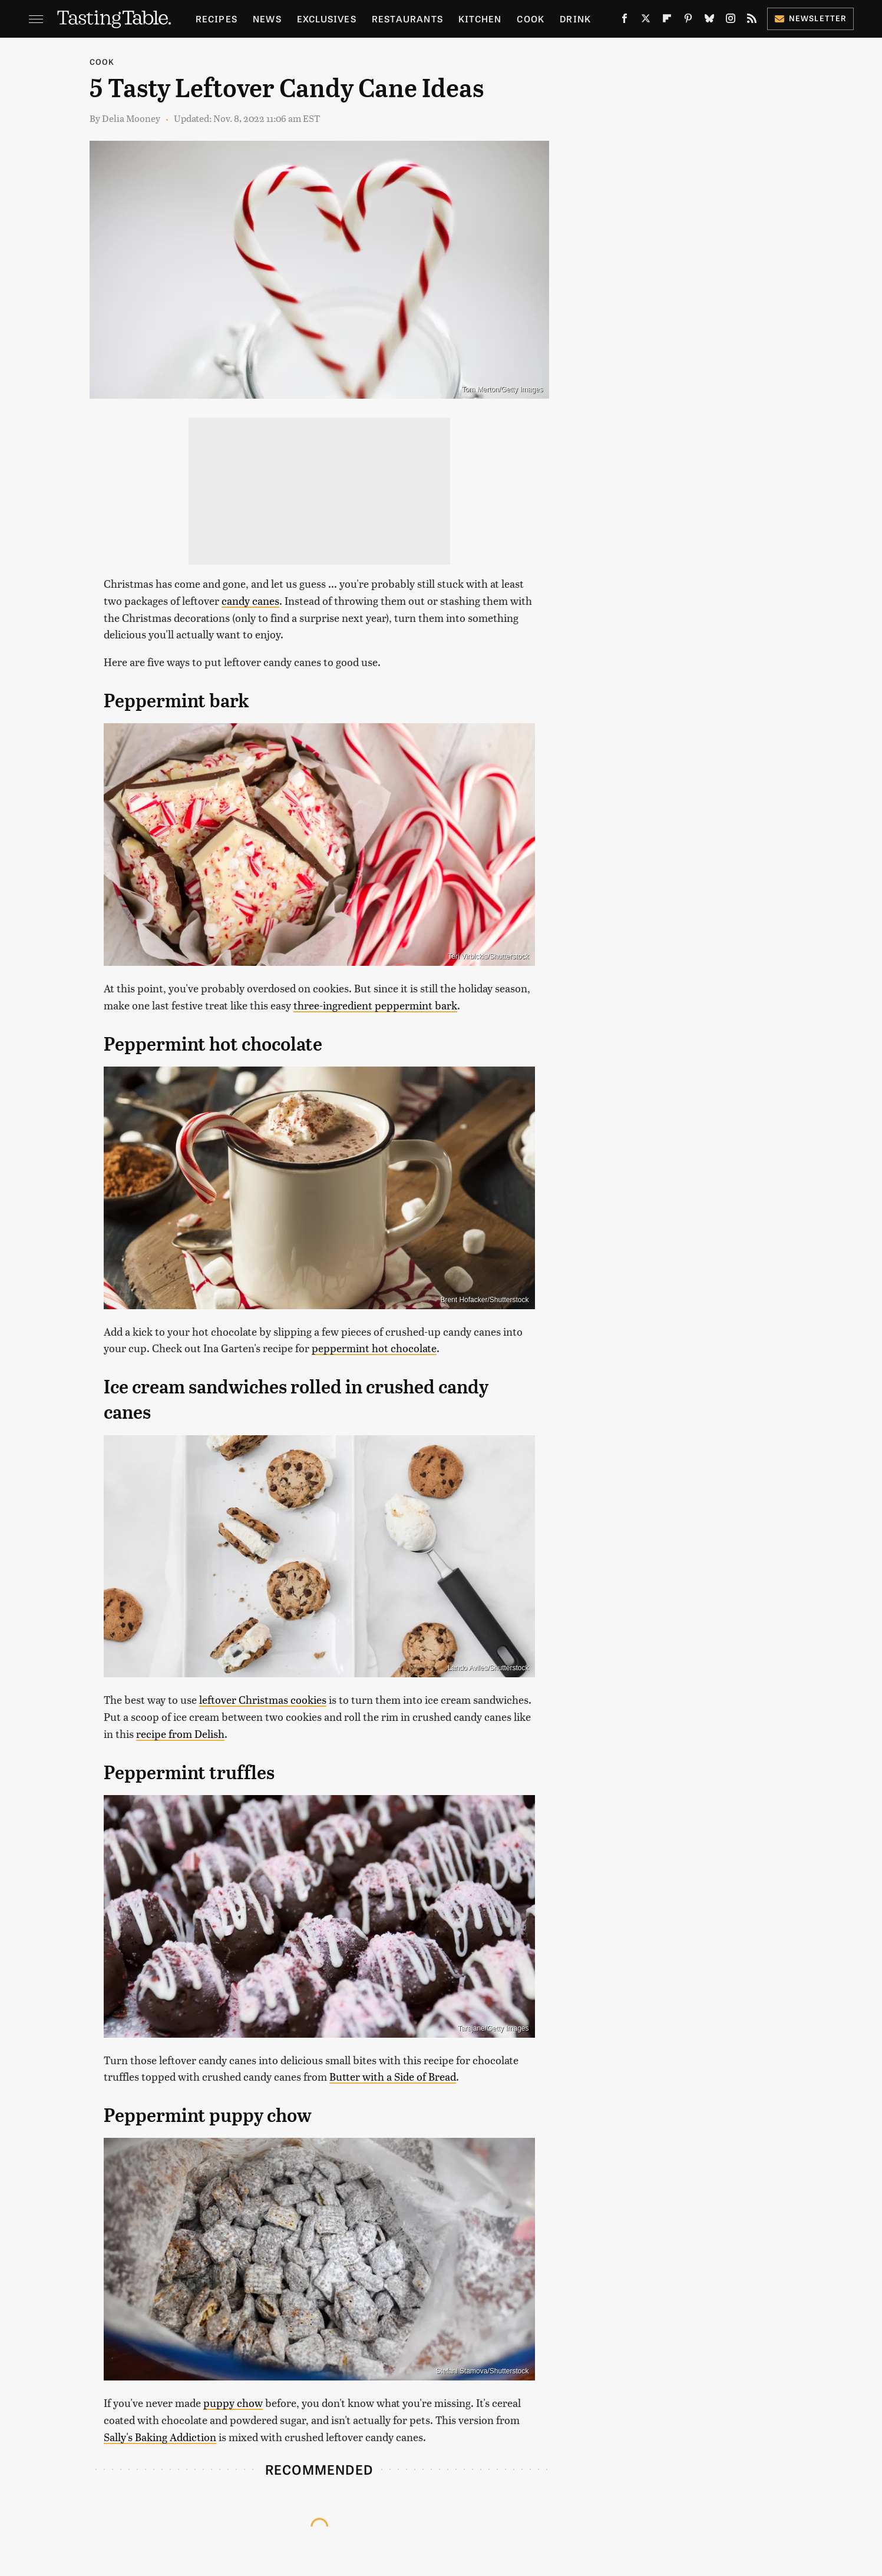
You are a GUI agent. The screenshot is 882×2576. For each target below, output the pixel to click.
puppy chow (233, 2402)
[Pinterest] (688, 20)
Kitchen (479, 18)
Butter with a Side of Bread (392, 2076)
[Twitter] (646, 20)
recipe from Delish (180, 1733)
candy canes (250, 600)
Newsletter (810, 18)
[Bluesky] (709, 20)
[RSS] (752, 20)
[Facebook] (624, 20)
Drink (575, 18)
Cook (530, 18)
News (267, 18)
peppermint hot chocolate (374, 1347)
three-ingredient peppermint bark (375, 1005)
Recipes (216, 18)
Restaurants (407, 18)
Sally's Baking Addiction (160, 2436)
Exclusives (326, 18)
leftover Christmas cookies (262, 1699)
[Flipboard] (667, 20)
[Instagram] (730, 20)
